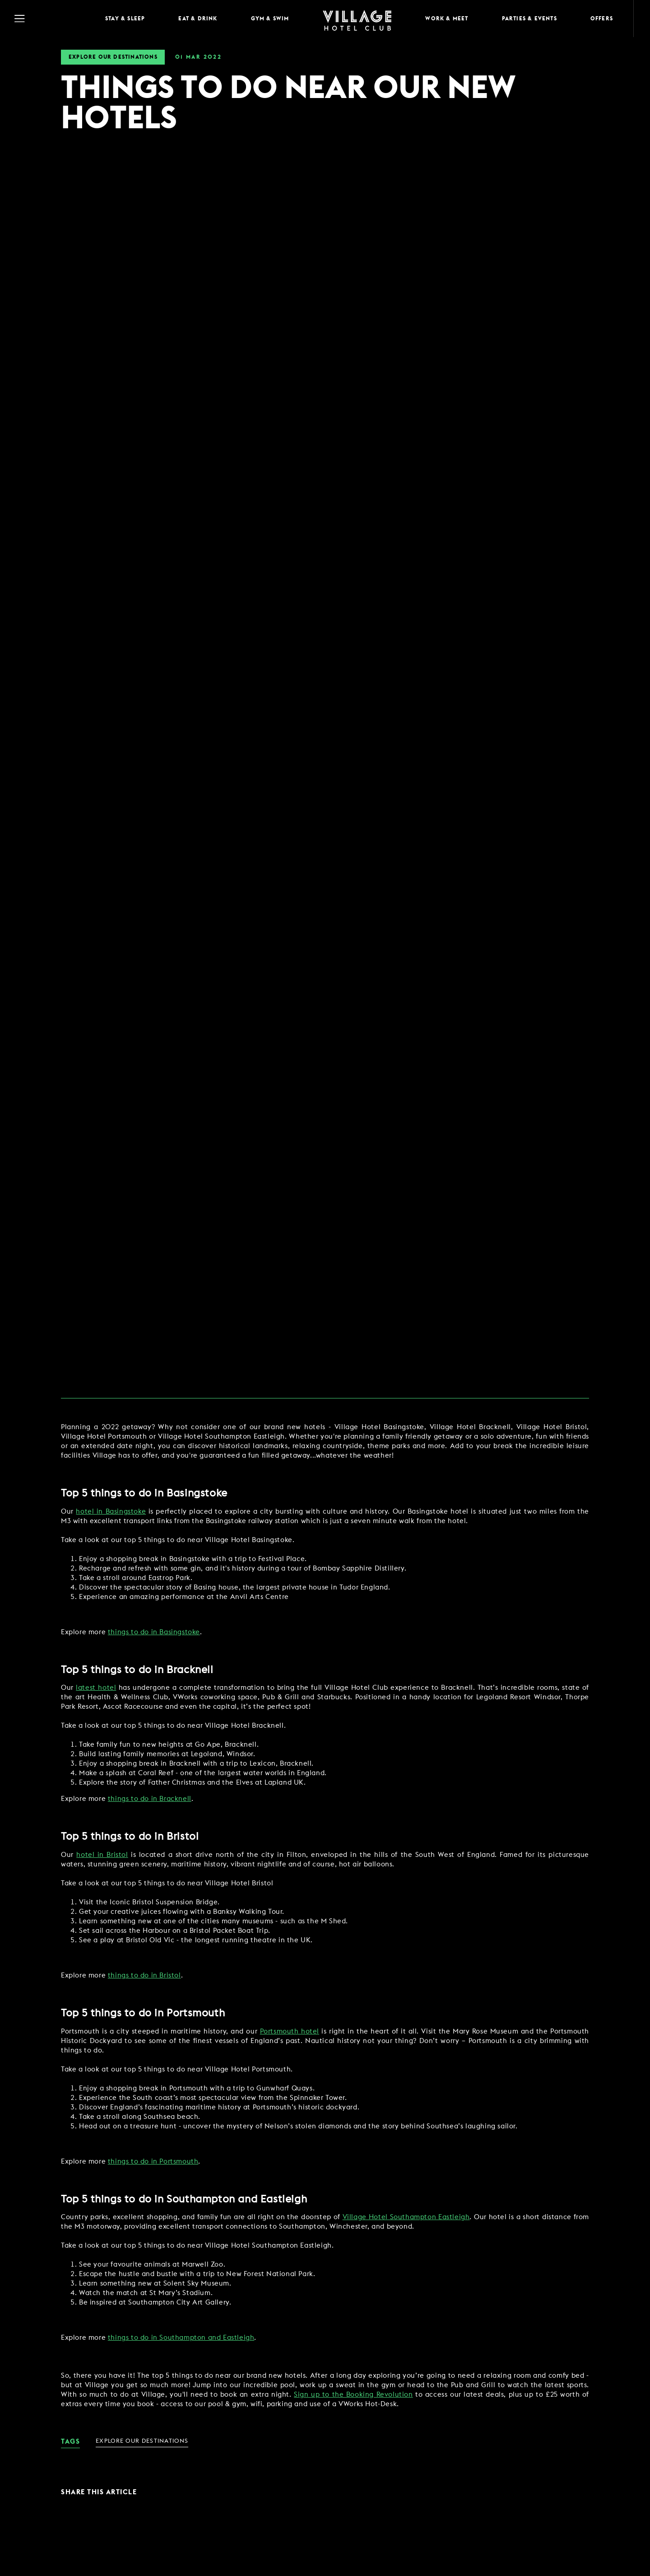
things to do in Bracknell (149, 1798)
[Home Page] (357, 18)
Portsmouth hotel (289, 2031)
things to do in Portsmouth (153, 2161)
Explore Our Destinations (113, 57)
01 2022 (198, 57)
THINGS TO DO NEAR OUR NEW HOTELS (288, 104)
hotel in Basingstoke (111, 1511)
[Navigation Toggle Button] (49, 18)
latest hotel (96, 1687)
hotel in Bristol (102, 1854)
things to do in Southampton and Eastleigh (181, 2337)
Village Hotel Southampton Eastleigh (406, 2217)
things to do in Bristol (144, 1975)
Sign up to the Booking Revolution (353, 2394)
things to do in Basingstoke (154, 1632)
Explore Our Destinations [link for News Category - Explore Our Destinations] (142, 2441)
